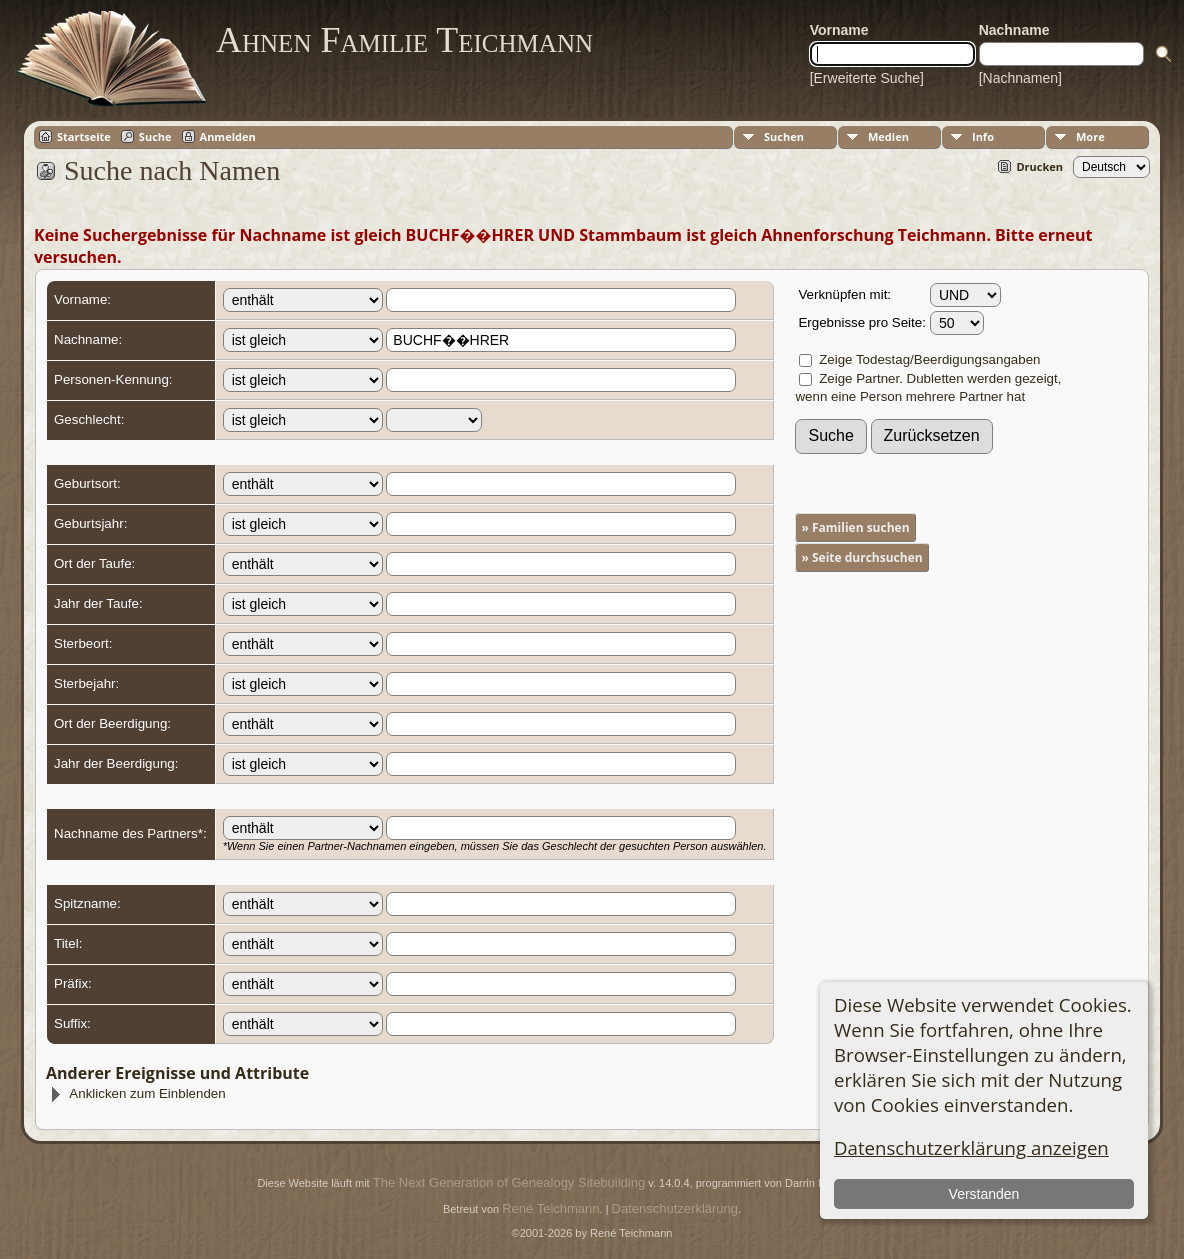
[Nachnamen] (1020, 78)
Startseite (84, 136)
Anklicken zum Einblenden (137, 1093)
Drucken (1039, 166)
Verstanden (984, 1194)
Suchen (784, 136)
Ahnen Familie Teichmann (404, 40)
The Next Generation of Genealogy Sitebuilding (509, 1182)
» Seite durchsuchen (861, 557)
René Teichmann (550, 1208)
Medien (888, 136)
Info (983, 136)
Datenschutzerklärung (675, 1208)
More (1090, 136)
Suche (155, 136)
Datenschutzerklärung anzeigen (971, 1147)
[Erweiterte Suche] (867, 78)
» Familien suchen (855, 527)
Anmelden (228, 136)
